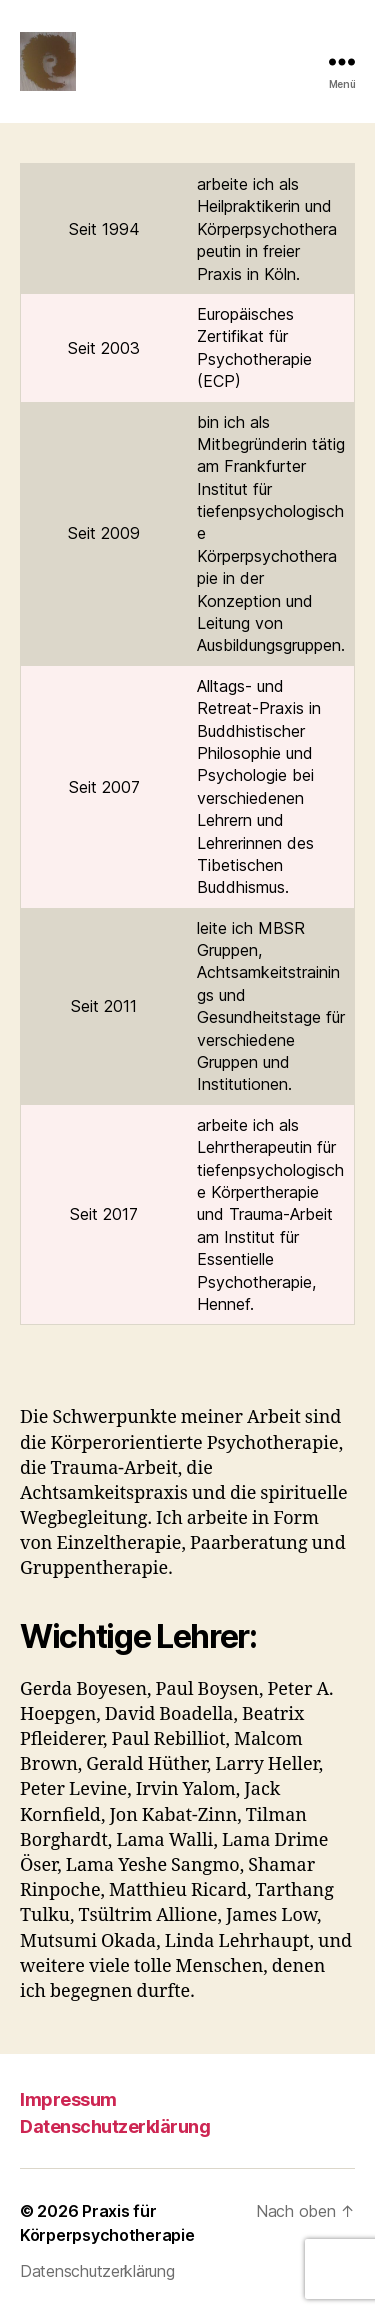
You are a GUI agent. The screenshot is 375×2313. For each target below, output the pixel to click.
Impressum (68, 2099)
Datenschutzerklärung (115, 2126)
